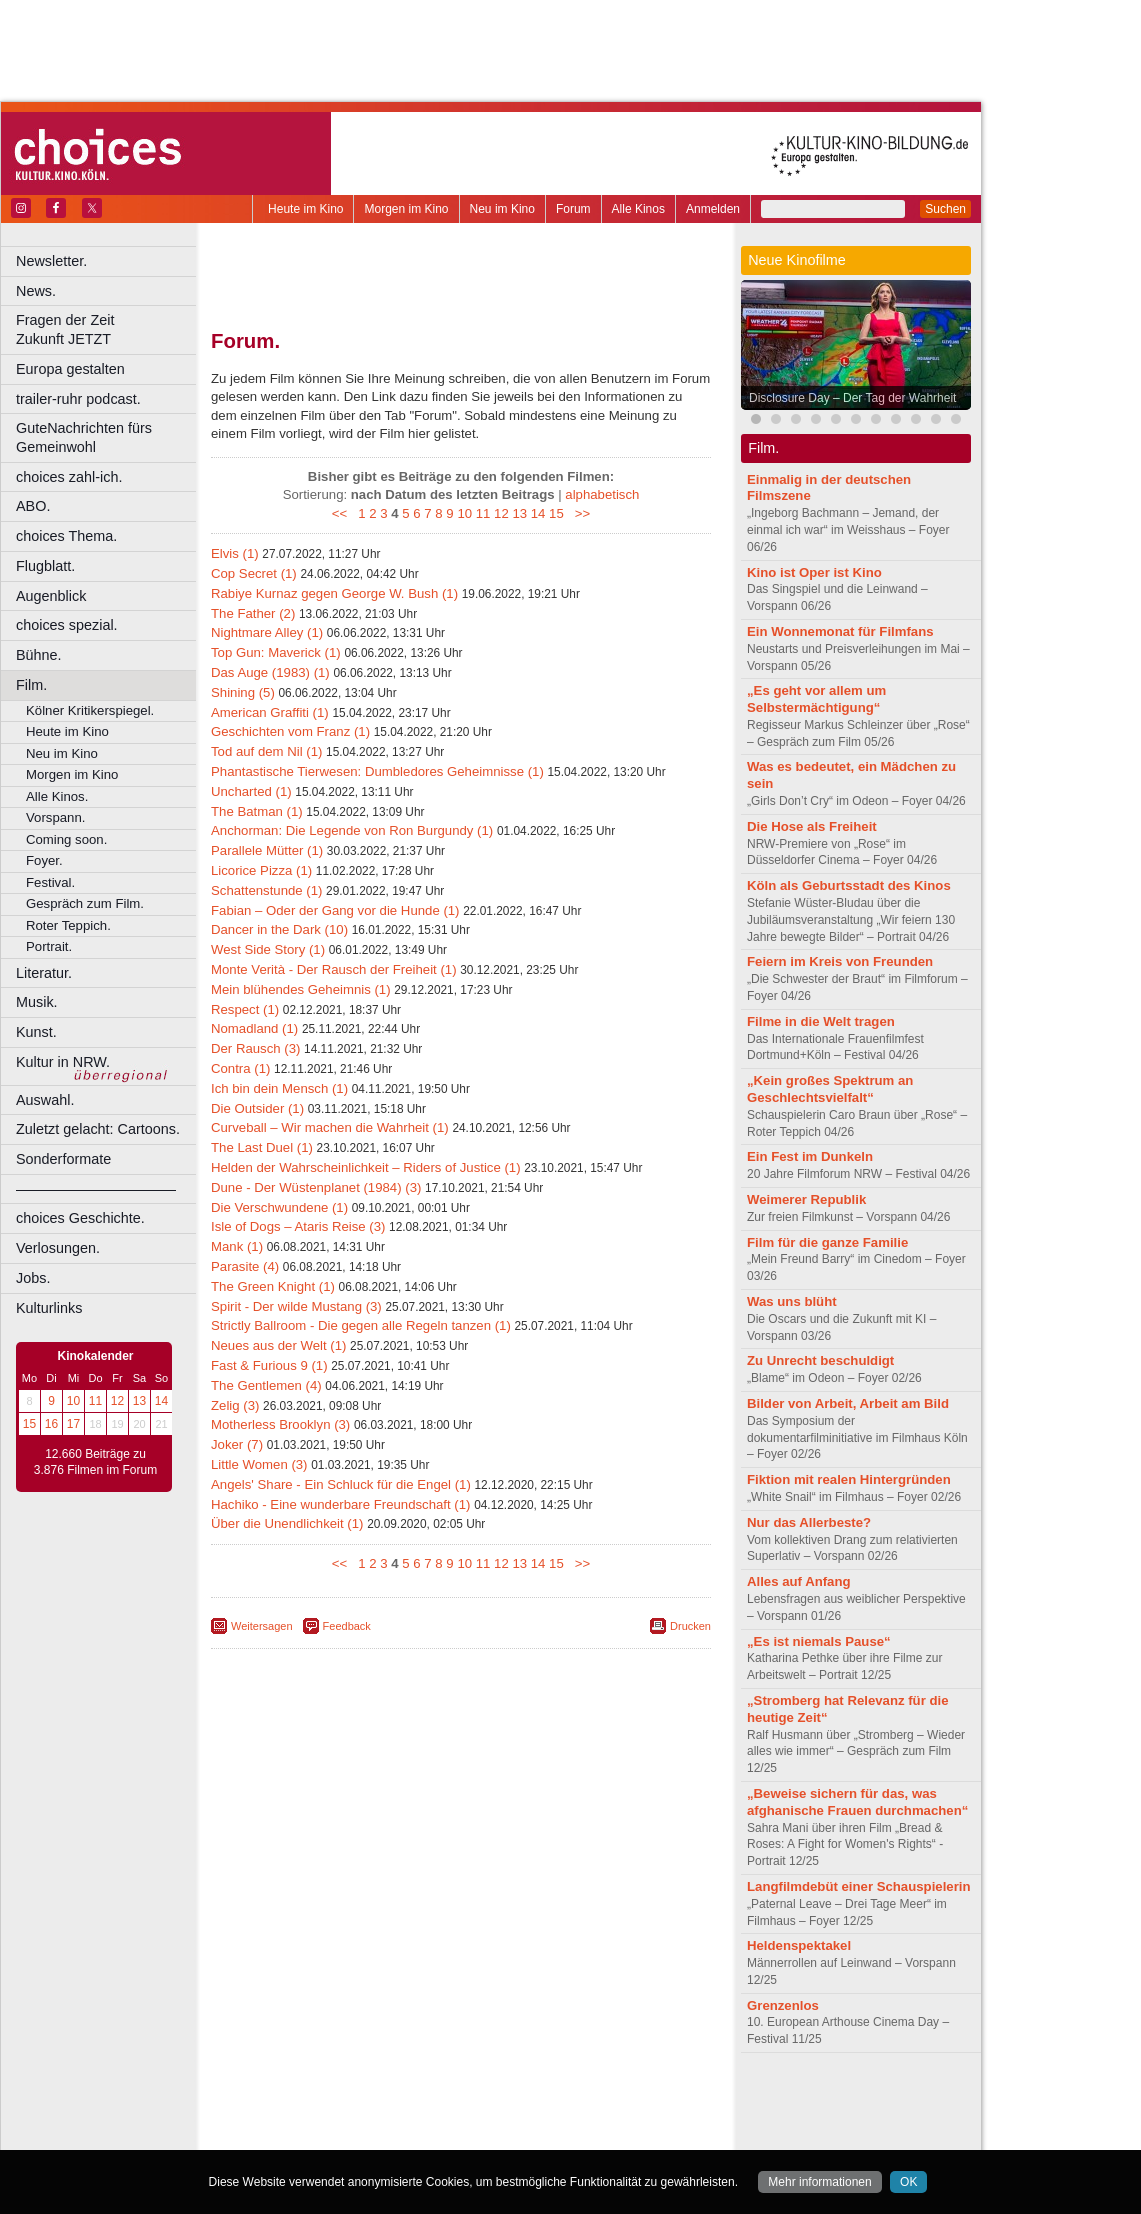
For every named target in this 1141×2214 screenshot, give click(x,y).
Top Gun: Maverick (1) (276, 652)
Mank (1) (237, 1246)
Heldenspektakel (799, 1945)
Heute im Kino (305, 209)
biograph (300, 2118)
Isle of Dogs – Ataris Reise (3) (298, 1226)
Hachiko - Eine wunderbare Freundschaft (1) (340, 1504)
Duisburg (609, 2135)
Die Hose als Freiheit (812, 826)
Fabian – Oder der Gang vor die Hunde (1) (335, 910)
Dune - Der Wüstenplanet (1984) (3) (316, 1187)
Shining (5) (243, 692)
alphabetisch (602, 494)
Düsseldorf (549, 2135)
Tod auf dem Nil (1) (266, 751)
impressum (449, 2101)
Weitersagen (262, 1626)
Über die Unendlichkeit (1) (287, 1523)
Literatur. (44, 973)
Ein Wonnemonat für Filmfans (840, 631)
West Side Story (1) (268, 949)
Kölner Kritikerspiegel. (90, 710)
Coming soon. (66, 839)
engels (401, 2118)
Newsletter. (51, 261)
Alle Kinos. (57, 796)
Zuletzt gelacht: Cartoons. (98, 1129)
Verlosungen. (58, 1248)
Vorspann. (55, 817)
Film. (31, 685)
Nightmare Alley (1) (267, 632)
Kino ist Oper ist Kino (814, 572)
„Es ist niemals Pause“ (819, 1641)
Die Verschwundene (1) (279, 1207)
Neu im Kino (502, 209)
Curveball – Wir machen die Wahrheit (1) (330, 1127)
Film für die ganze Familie (827, 1242)
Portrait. (49, 946)
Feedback (347, 1626)
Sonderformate (63, 1159)
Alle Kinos (638, 209)
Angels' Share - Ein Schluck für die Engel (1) (341, 1484)
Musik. (37, 1002)
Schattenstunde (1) (266, 890)
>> (578, 513)
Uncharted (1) (251, 791)
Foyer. (44, 860)
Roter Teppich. (68, 925)
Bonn (351, 2135)
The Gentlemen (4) (266, 1385)
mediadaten (623, 2101)
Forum (573, 209)
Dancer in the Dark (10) (279, 929)
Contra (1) (240, 1068)
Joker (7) (237, 1444)
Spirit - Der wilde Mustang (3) (296, 1306)
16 (51, 1424)
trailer (461, 2118)
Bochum (308, 2135)
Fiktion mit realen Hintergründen (849, 1479)
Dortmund (487, 2135)
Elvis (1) (235, 553)
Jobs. (33, 1278)
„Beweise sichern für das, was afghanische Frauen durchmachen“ (857, 1802)
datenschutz (520, 2101)
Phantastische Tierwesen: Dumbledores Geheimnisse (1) (377, 771)
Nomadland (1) (254, 1028)
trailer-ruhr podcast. (78, 399)
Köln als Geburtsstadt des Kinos (849, 885)
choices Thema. (66, 536)
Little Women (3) (259, 1464)
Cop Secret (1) (254, 573)
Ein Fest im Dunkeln (810, 1156)
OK (908, 2182)
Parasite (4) (245, 1266)
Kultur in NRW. (63, 1062)
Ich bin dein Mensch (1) (279, 1088)
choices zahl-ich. (69, 477)
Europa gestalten (70, 369)
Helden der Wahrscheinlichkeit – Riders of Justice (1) (366, 1167)
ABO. (33, 506)
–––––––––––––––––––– (96, 1189)
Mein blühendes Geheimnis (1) (301, 989)
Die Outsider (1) (257, 1108)
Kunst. (36, 1032)
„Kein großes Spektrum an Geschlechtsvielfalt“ (830, 1089)
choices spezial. (67, 625)
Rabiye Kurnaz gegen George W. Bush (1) (334, 593)
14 (161, 1401)
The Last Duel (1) (262, 1147)
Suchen (945, 209)
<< (343, 513)
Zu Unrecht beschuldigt (820, 1360)
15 (29, 1424)
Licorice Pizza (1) (261, 870)
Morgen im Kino (406, 209)
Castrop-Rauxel (412, 2135)
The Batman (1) (257, 811)
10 (73, 1401)
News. (36, 291)
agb (573, 2101)
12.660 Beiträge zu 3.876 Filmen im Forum (95, 1462)
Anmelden (713, 209)
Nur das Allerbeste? (809, 1522)
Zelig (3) (235, 1405)
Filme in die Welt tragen (821, 1021)
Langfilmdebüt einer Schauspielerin (859, 1886)
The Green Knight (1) (273, 1286)
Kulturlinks (49, 1308)
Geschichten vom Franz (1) (290, 731)
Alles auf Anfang (799, 1581)
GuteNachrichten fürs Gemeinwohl (84, 437)
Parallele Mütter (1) (267, 850)
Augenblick (51, 596)
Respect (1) (245, 1009)
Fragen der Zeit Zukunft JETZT (108, 329)
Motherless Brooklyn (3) (280, 1424)
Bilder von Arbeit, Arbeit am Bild (848, 1403)
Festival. (50, 882)
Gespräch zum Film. (85, 903)
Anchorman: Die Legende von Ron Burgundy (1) (352, 830)
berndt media (375, 2101)
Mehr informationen (819, 2182)
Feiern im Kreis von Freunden (840, 961)
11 (95, 1401)
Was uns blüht (792, 1301)
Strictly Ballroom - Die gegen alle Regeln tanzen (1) (361, 1325)
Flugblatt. (45, 566)
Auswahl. (45, 1100)
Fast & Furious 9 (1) (269, 1365)
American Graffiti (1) (270, 712)
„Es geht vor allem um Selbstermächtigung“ (816, 699)
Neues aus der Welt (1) (278, 1345)
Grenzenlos (783, 2005)
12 (117, 1401)
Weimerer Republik (806, 1199)
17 (73, 1424)
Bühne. (39, 655)
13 (139, 1401)
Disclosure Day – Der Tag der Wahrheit (852, 398)
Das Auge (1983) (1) (270, 672)
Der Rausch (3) (255, 1048)
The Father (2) (253, 613)
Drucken (690, 1626)
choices (354, 2118)
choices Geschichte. (80, 1218)
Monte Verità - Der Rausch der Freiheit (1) (334, 969)
